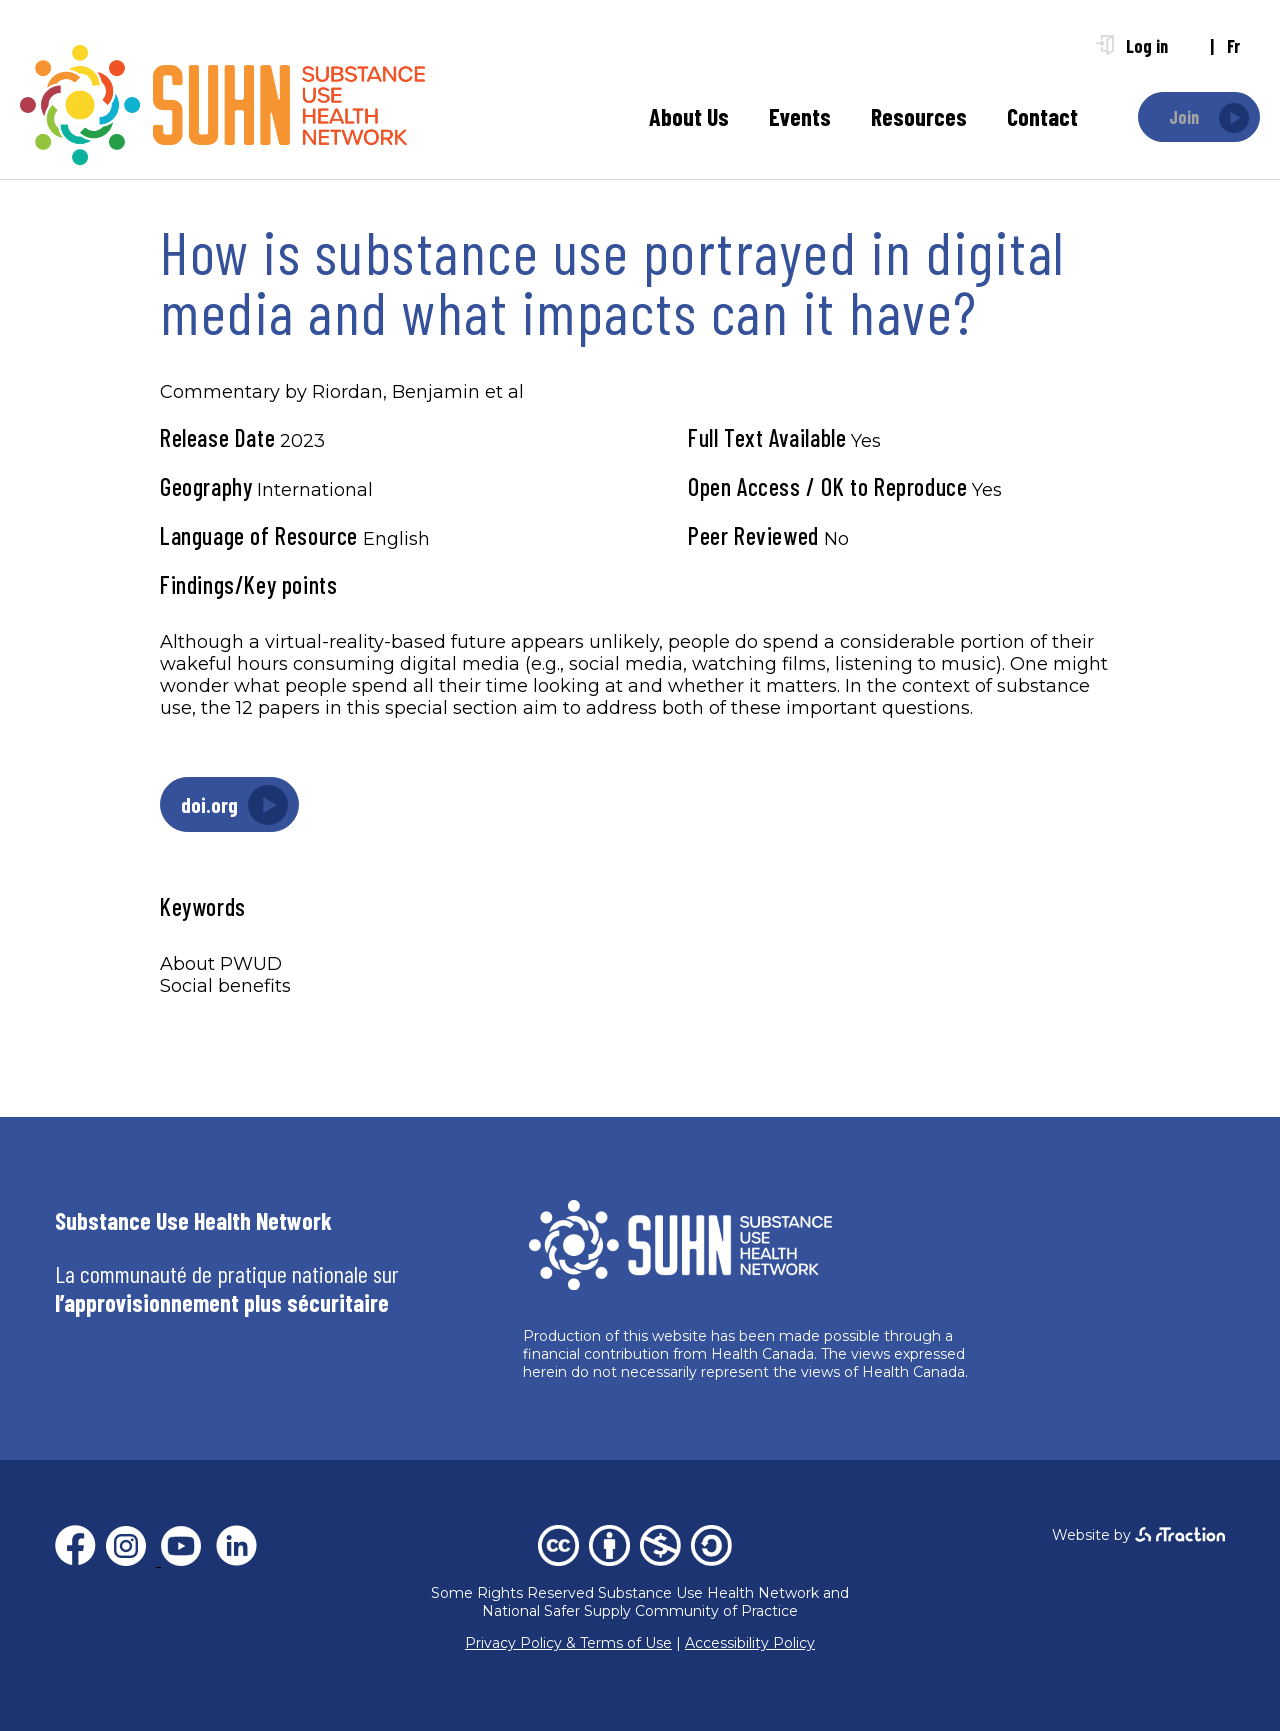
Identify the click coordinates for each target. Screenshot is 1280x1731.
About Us (689, 116)
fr (1233, 46)
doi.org (209, 804)
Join (1184, 117)
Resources (919, 116)
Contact (1042, 116)
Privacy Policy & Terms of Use (568, 1643)
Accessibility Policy (750, 1643)
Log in (1147, 46)
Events (800, 116)
